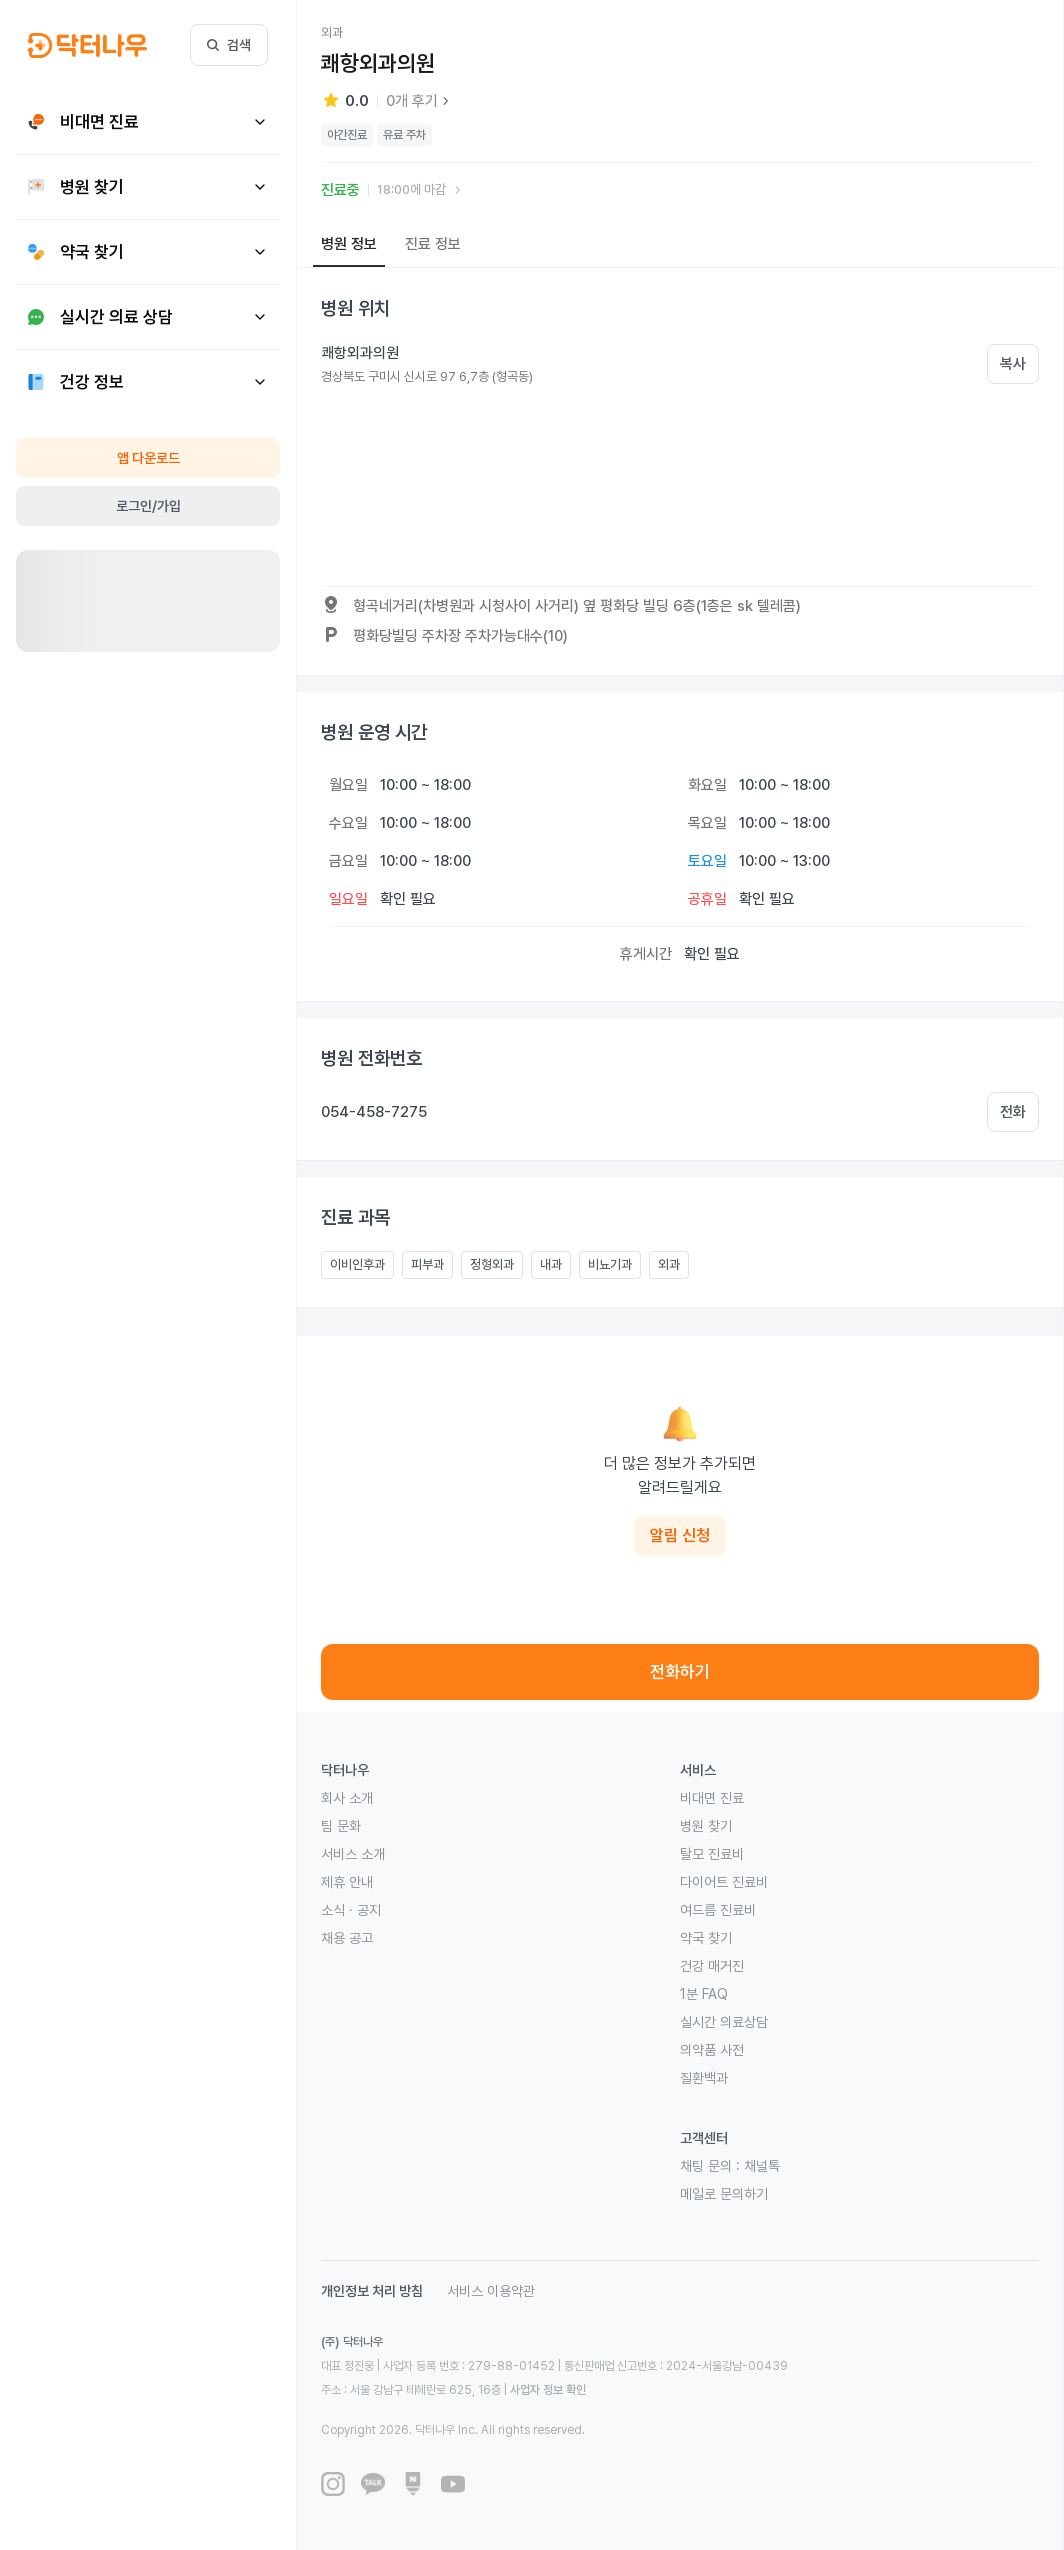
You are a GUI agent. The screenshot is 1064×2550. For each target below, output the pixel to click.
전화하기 (680, 1672)
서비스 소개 (353, 1854)
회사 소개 (347, 1798)
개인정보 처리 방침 (372, 2291)
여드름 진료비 (718, 1910)
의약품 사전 (712, 2050)
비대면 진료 (712, 1798)
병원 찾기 (706, 1826)
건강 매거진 (712, 1966)
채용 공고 (347, 1938)
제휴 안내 (347, 1882)
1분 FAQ (704, 1994)
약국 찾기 (706, 1938)
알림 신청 (680, 1535)
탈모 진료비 (712, 1854)
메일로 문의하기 (724, 2194)
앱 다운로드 (148, 458)
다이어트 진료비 (724, 1882)
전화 (1013, 1112)
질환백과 (704, 2078)
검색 (229, 45)
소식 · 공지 (351, 1910)
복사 (1013, 364)
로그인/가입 (148, 506)
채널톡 (762, 2166)
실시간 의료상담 (724, 2022)
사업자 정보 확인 (548, 2390)
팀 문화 (341, 1826)
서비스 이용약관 (491, 2291)
